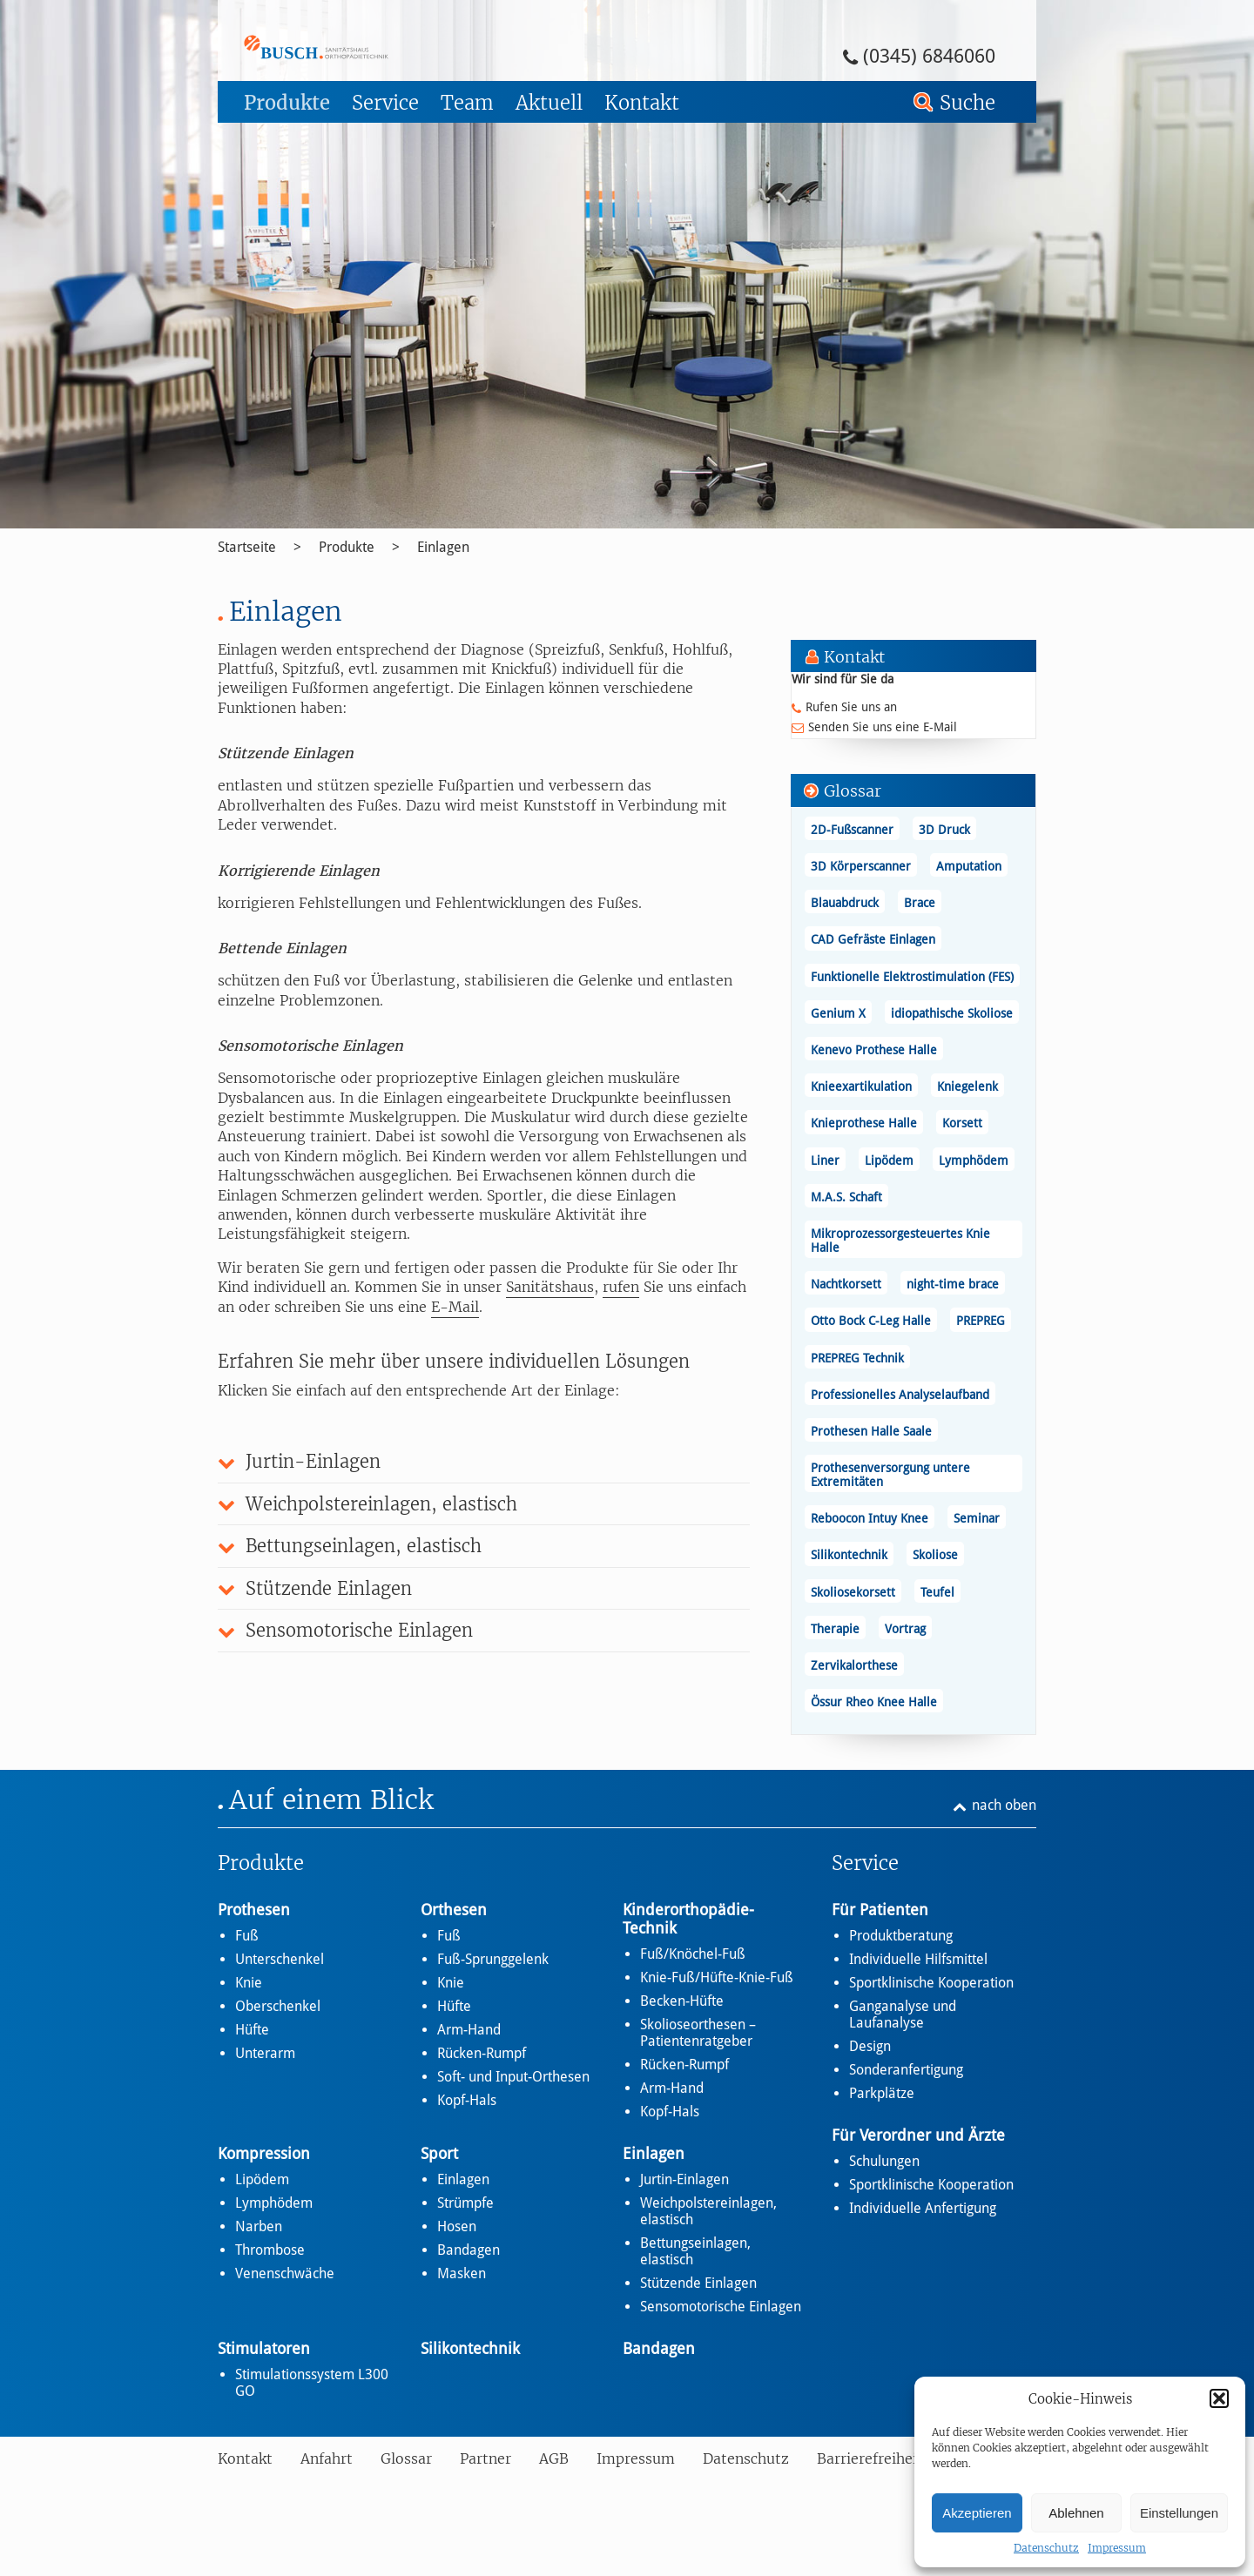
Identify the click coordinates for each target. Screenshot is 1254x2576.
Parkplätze (881, 2093)
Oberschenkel (277, 2006)
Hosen (456, 2226)
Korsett (962, 1123)
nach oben (1004, 1805)
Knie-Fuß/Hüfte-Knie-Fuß (716, 1977)
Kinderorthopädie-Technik (688, 1918)
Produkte (287, 103)
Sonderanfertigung (906, 2069)
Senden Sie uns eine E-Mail (882, 727)
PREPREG (980, 1321)
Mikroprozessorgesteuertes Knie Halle (900, 1240)
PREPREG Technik (857, 1358)
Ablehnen (1075, 2512)
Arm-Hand (469, 2029)
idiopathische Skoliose (952, 1013)
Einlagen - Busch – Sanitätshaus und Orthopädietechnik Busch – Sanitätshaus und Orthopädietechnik (364, 46)
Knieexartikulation (861, 1086)
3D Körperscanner (861, 866)
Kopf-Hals (466, 2100)
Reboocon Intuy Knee (869, 1518)
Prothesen (254, 1909)
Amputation (968, 866)
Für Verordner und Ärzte (918, 2135)
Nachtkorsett (846, 1284)
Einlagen (443, 547)
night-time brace (953, 1284)
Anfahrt (326, 2458)
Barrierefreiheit (870, 2458)
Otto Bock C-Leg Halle (871, 1321)
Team (467, 103)
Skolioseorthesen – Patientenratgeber (698, 2032)
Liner (825, 1160)
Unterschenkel (279, 1959)
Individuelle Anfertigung (922, 2208)
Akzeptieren (976, 2512)
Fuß (247, 1935)
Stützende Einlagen (698, 2283)
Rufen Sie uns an (851, 707)
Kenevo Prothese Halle (874, 1050)
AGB (554, 2458)
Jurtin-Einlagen (684, 2179)
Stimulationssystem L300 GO (311, 2382)
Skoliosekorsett (853, 1592)
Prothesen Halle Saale (871, 1431)
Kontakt (641, 103)
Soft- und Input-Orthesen (513, 2076)
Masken (461, 2273)
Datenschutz (1046, 2547)
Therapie (835, 1629)
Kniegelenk (967, 1086)
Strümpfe (465, 2203)
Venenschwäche (284, 2273)
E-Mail (455, 1306)
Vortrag (905, 1629)
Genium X (838, 1013)
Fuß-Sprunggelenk (493, 1959)
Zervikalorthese (854, 1665)
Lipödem (889, 1160)
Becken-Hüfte (682, 2001)
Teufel (937, 1592)
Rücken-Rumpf (481, 2053)
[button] (1219, 2398)
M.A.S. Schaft (846, 1197)
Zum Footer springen (266, 6)
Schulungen (884, 2161)
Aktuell (549, 103)
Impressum (1117, 2547)
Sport (439, 2153)
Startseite (247, 547)
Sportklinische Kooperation (931, 1982)
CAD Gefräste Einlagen (873, 939)
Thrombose (270, 2250)
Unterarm (265, 2053)
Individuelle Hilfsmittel (918, 1959)
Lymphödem (973, 1160)
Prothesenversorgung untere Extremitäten (890, 1475)
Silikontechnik (849, 1555)
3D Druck (944, 830)
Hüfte (252, 2029)
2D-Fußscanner (852, 830)
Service (385, 103)
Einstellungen (1179, 2512)
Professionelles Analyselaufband (900, 1395)
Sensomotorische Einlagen (720, 2306)
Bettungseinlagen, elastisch (695, 2251)
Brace (919, 903)
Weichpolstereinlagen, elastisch (708, 2211)
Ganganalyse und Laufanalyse (902, 2014)
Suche (967, 103)
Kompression (264, 2153)
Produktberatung (901, 1935)
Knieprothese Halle (864, 1123)
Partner (485, 2458)
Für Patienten (880, 1909)
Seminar (977, 1518)
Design (870, 2046)
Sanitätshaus (550, 1286)
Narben (258, 2226)
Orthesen (454, 1909)
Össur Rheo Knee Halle (874, 1702)
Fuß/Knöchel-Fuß (692, 1954)
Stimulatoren (264, 2348)
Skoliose (935, 1555)
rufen (621, 1286)
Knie (248, 1982)
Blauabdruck (845, 903)
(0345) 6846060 (929, 56)
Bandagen (468, 2250)
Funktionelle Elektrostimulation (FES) (912, 977)
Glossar (406, 2458)
